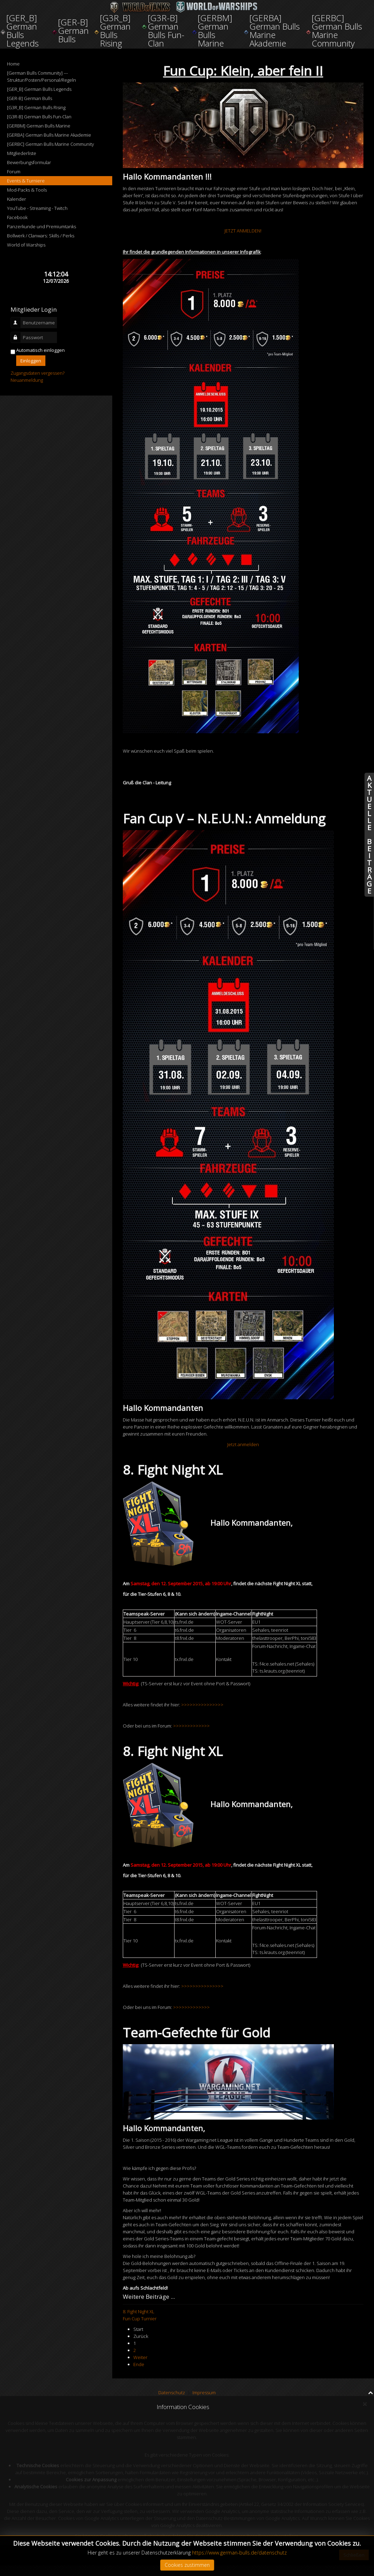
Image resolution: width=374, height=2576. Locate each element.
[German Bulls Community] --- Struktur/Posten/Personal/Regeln (41, 76)
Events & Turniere (26, 181)
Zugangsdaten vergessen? (37, 373)
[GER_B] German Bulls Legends (39, 89)
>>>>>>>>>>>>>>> (201, 1704)
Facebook (17, 217)
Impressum (204, 2392)
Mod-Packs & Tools (27, 190)
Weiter (140, 2357)
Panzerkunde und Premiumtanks (41, 226)
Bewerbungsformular (29, 162)
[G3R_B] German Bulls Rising (36, 107)
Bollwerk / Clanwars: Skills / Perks (40, 235)
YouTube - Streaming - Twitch (37, 208)
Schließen (354, 2555)
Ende (138, 2364)
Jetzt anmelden (243, 1444)
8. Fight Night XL (138, 2311)
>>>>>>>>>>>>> (191, 1726)
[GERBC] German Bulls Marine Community (50, 144)
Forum (13, 171)
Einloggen (30, 360)
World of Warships (26, 245)
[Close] (365, 2404)
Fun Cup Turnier (140, 2318)
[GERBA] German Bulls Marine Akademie (49, 135)
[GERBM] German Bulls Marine (38, 126)
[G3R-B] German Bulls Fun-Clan (39, 116)
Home (13, 64)
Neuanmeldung (27, 380)
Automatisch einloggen (40, 350)
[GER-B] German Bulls (29, 98)
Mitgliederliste (21, 153)
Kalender (16, 199)
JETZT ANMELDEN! (242, 231)
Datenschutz (171, 2392)
